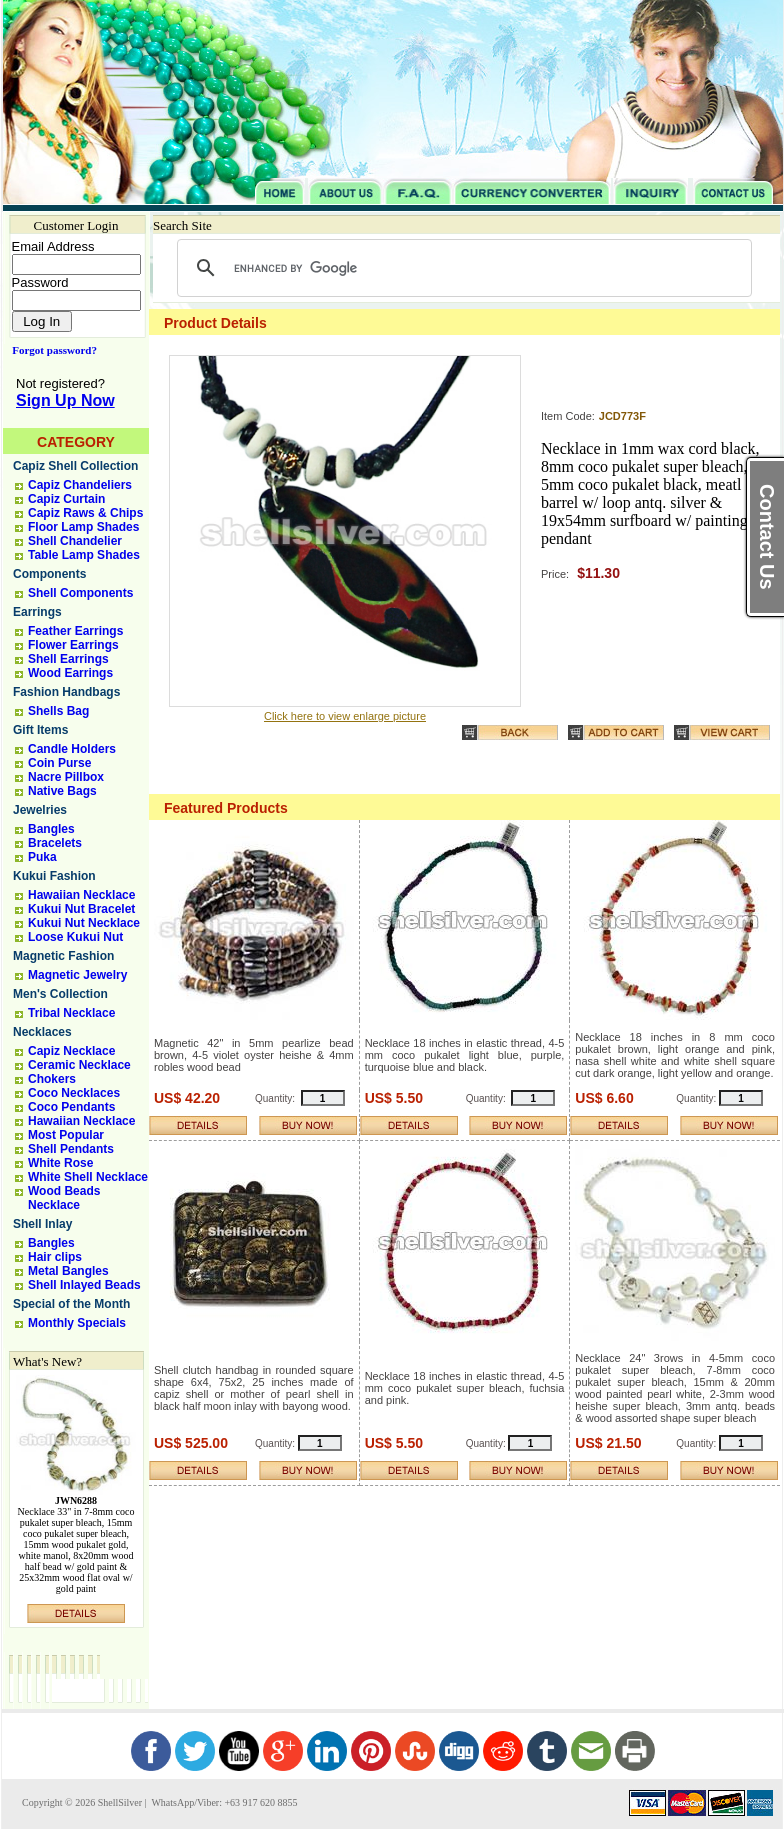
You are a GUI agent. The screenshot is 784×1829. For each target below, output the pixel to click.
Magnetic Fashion (63, 956)
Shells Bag (58, 711)
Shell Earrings (68, 659)
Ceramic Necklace (79, 1065)
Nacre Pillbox (66, 777)
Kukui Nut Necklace (84, 923)
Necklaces (42, 1032)
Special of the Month (71, 1304)
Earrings (37, 612)
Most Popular (66, 1135)
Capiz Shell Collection (75, 466)
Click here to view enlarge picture (345, 716)
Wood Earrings (70, 673)
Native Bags (62, 791)
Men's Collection (60, 994)
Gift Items (40, 730)
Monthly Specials (77, 1323)
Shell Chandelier (75, 541)
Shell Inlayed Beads (84, 1285)
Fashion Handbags (66, 692)
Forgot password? (50, 350)
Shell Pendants (71, 1149)
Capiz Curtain (66, 499)
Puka (42, 857)
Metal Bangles (68, 1271)
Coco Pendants (71, 1107)
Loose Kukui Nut (75, 937)
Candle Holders (72, 749)
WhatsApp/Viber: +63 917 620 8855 (223, 1802)
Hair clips (55, 1257)
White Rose (60, 1163)
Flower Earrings (73, 645)
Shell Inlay (42, 1224)
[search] (461, 268)
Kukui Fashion (54, 876)
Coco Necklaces (74, 1093)
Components (49, 574)
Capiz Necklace (71, 1051)
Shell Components (80, 593)
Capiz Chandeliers (80, 485)
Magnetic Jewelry (77, 975)
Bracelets (55, 843)
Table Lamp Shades (84, 555)
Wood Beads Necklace (64, 1198)
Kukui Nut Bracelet (81, 909)
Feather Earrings (75, 631)
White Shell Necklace (88, 1177)
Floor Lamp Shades (83, 527)
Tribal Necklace (71, 1013)
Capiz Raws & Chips (85, 513)
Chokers (52, 1079)
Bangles (51, 829)
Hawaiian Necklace (81, 895)
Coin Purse (59, 763)
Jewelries (40, 810)
